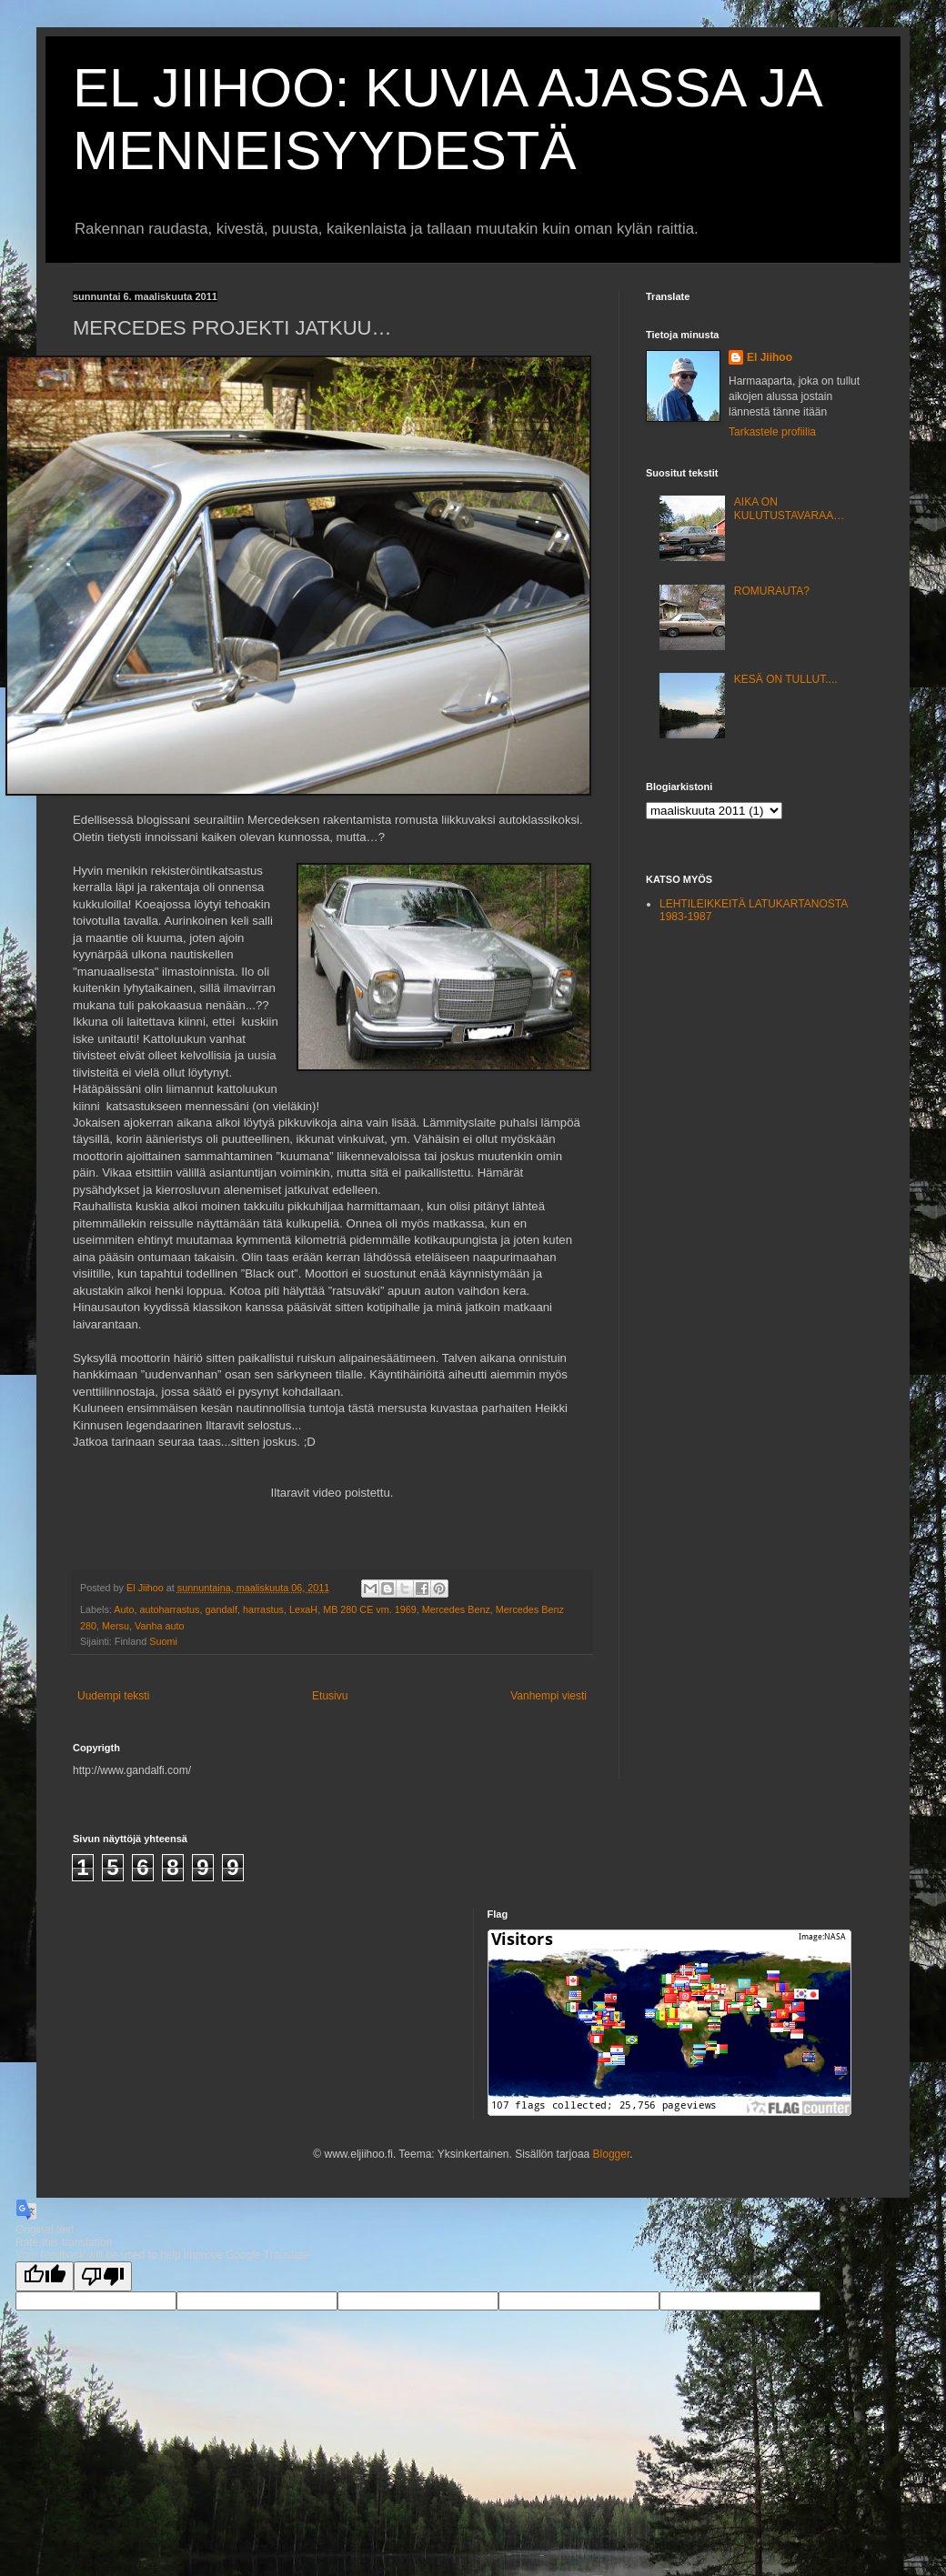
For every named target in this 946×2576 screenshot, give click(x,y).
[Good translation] (44, 2276)
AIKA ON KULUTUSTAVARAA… (789, 508)
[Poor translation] (103, 2276)
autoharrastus (169, 1609)
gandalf (220, 1609)
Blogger (611, 2154)
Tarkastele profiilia (772, 432)
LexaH (303, 1609)
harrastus (263, 1609)
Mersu (115, 1625)
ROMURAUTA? (772, 591)
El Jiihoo (769, 357)
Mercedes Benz (456, 1609)
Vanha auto (159, 1625)
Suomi (163, 1641)
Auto (124, 1609)
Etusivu (329, 1695)
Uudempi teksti (113, 1695)
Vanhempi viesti (548, 1695)
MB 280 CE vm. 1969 (370, 1609)
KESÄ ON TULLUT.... (786, 679)
